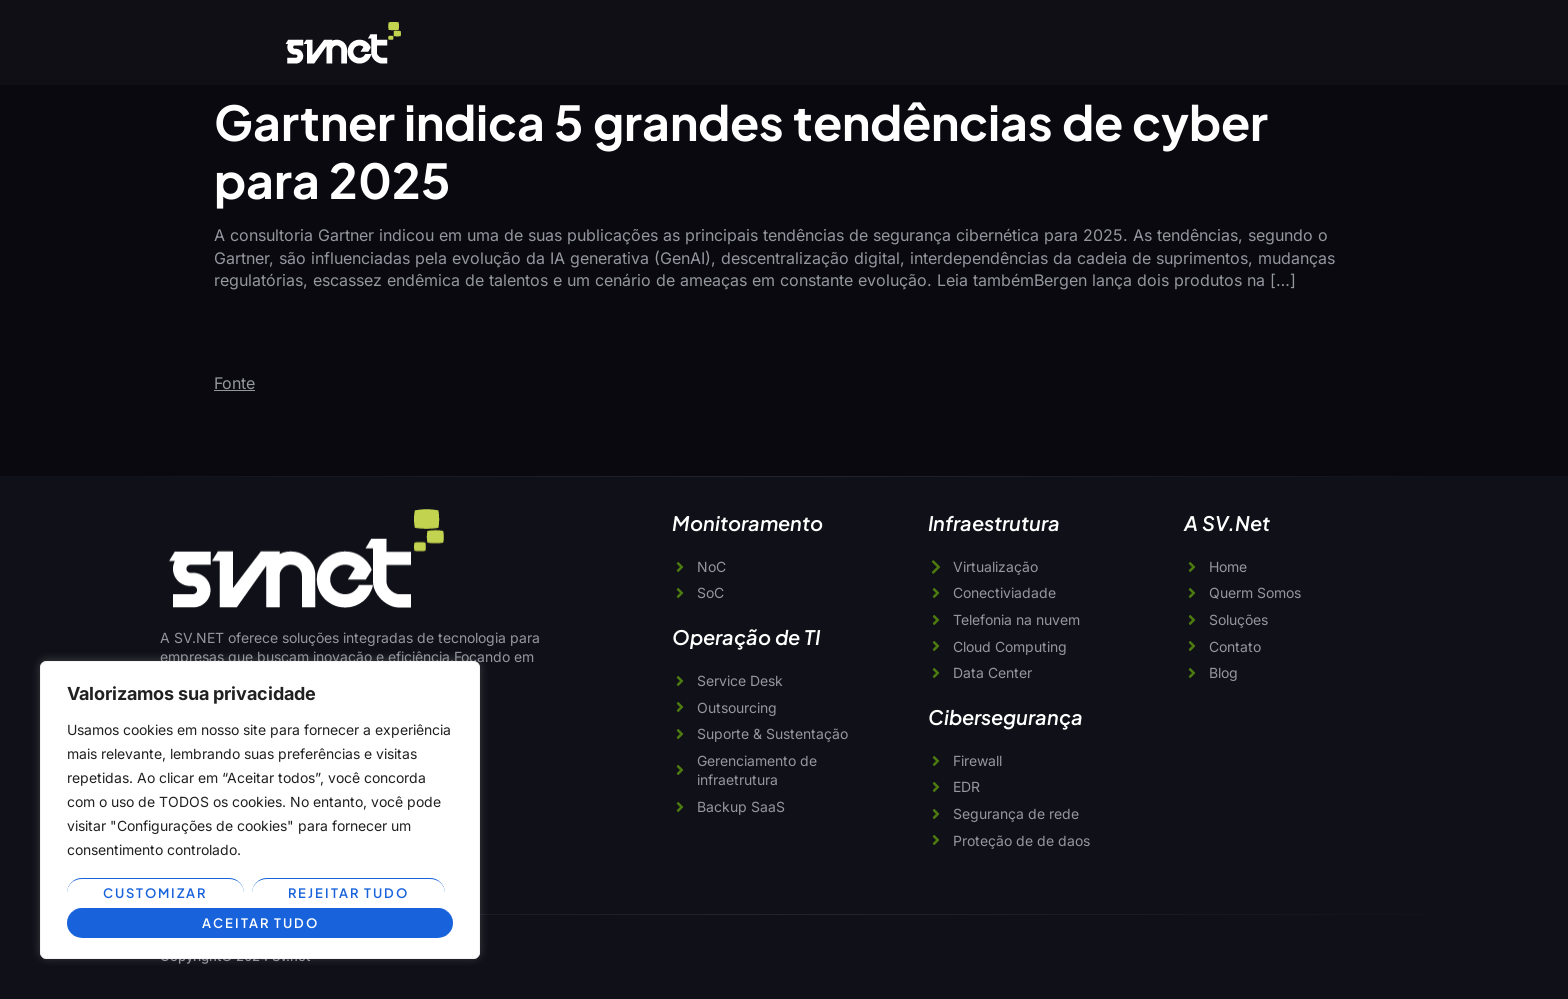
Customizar (155, 893)
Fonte (234, 383)
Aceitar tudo (260, 923)
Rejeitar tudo (348, 893)
